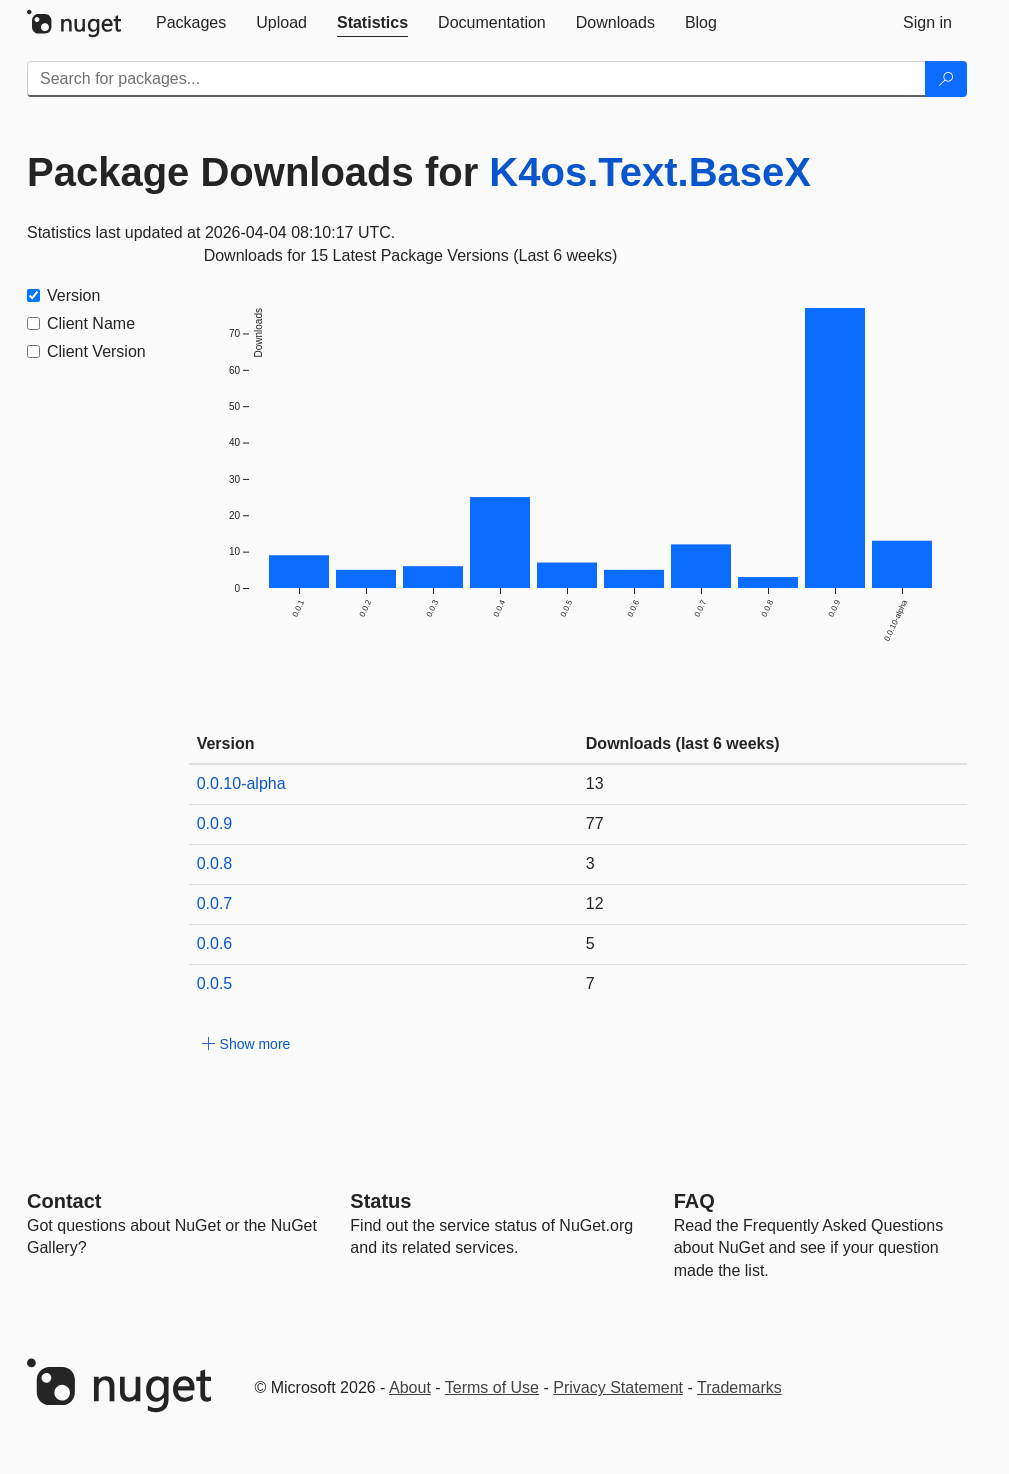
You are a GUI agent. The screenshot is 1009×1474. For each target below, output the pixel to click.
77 (595, 823)
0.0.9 (215, 823)
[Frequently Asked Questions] (694, 1201)
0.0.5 (215, 983)
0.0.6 (215, 943)
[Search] (946, 79)
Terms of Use (492, 1387)
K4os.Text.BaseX (650, 172)
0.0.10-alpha (241, 783)
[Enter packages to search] (476, 79)
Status (380, 1201)
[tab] (191, 23)
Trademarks (739, 1387)
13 (595, 783)
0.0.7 (215, 903)
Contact (64, 1201)
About (410, 1387)
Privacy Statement (618, 1387)
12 (595, 903)
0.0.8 (215, 863)
